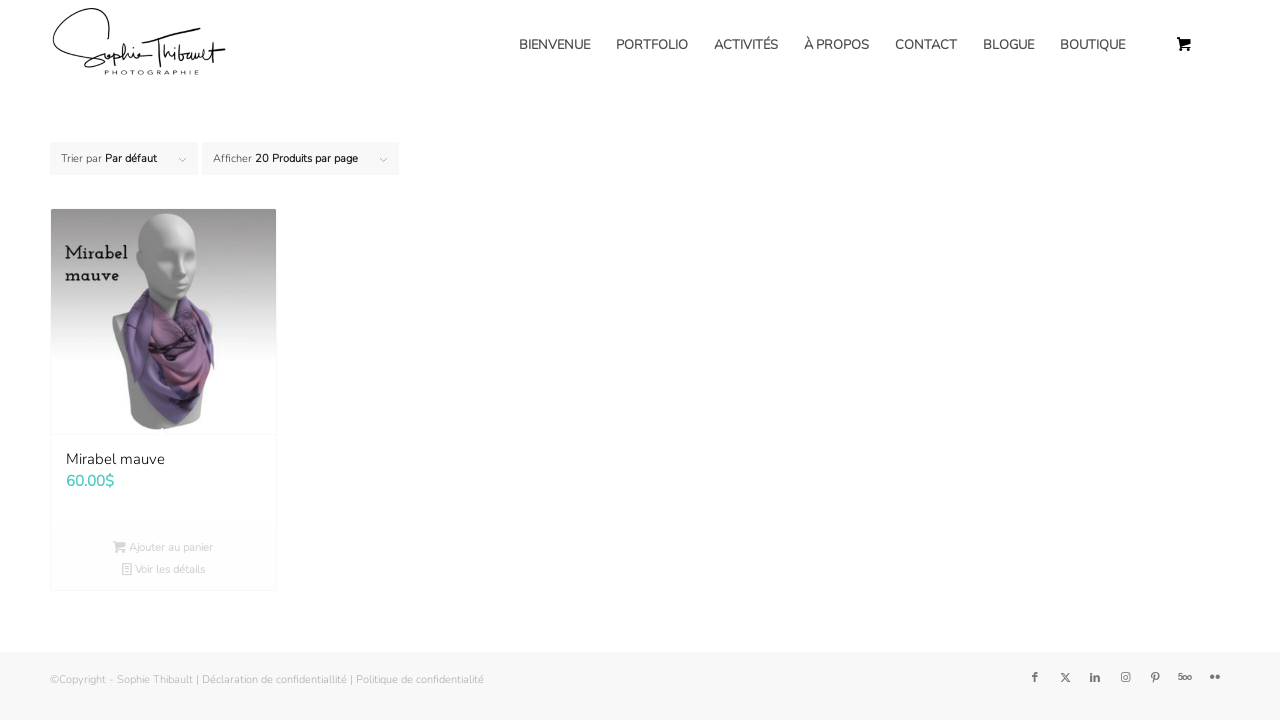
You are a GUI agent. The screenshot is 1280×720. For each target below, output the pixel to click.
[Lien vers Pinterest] (1155, 678)
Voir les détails (163, 569)
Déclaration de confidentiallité (274, 679)
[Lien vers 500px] (1185, 678)
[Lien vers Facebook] (1035, 678)
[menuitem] (554, 45)
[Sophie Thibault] (138, 45)
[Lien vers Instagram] (1125, 678)
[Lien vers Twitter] (1065, 678)
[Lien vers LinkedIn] (1095, 678)
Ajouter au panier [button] (163, 547)
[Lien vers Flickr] (1215, 678)
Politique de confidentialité (420, 679)
